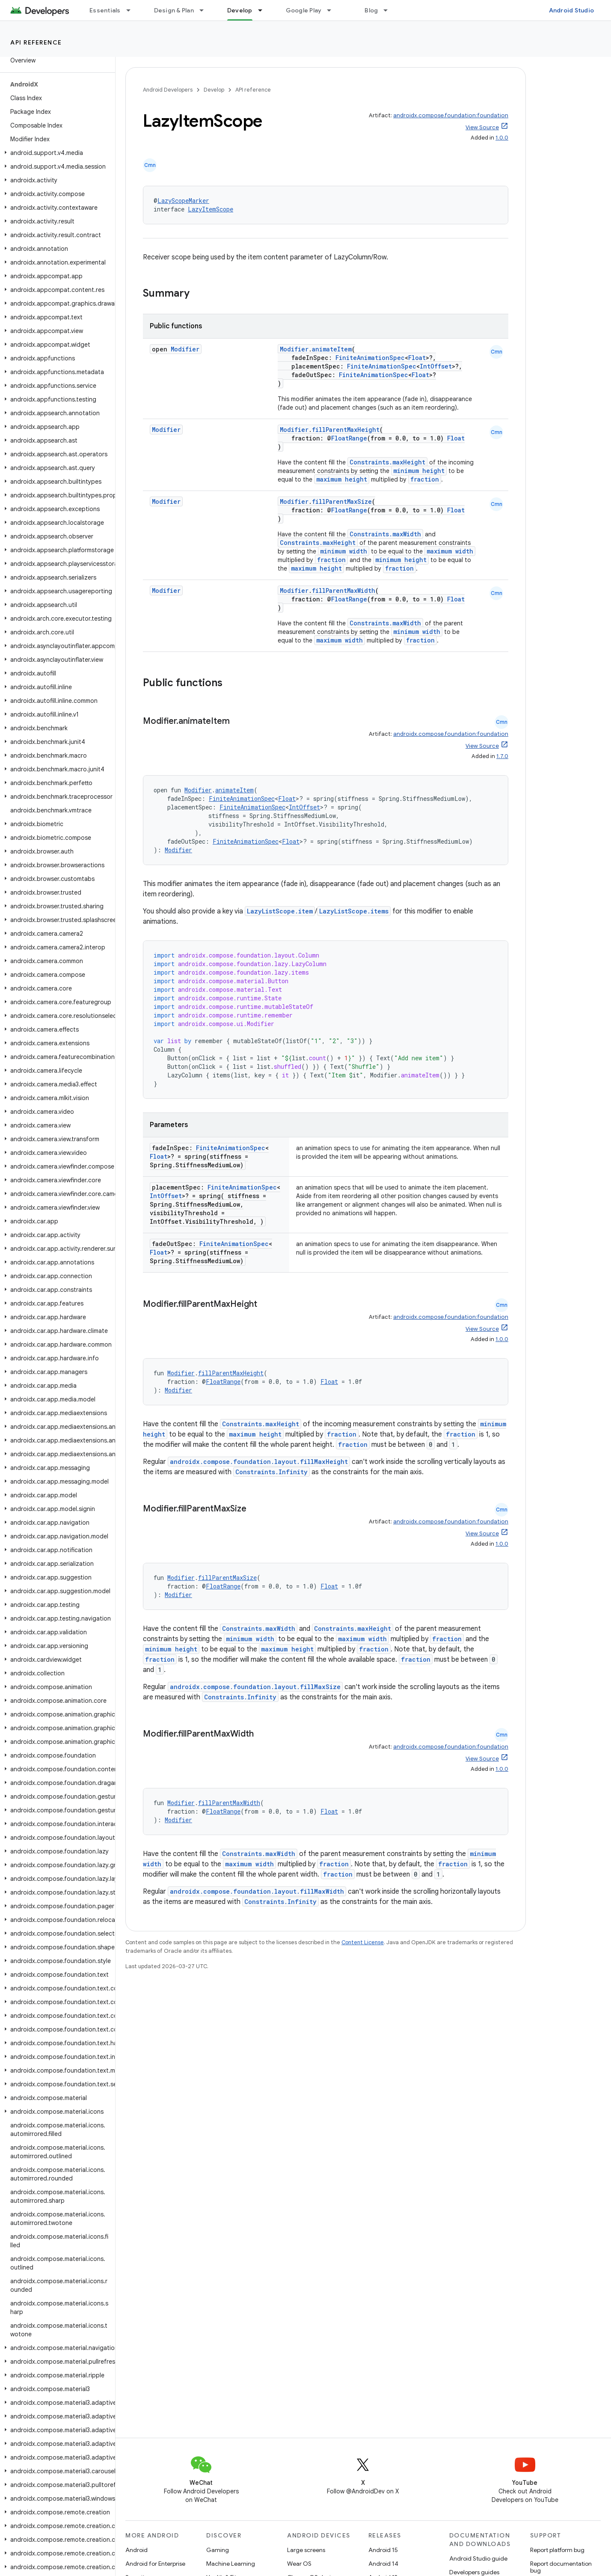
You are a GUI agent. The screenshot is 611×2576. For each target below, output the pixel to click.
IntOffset (436, 366)
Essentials (105, 10)
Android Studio (571, 10)
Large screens (306, 2550)
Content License (362, 1942)
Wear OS (299, 2563)
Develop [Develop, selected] (239, 10)
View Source (482, 127)
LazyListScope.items (354, 911)
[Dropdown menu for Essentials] (132, 10)
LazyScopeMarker (183, 200)
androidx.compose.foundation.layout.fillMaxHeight (259, 1462)
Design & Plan (174, 10)
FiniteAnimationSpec (370, 358)
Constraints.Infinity (271, 1472)
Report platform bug (557, 2550)
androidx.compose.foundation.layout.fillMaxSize (255, 1687)
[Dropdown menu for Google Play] (332, 10)
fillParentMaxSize (342, 501)
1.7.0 (502, 756)
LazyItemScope (210, 209)
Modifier (185, 349)
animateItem (332, 349)
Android (136, 2550)
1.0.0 (501, 137)
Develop (214, 89)
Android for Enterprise (155, 2563)
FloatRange (349, 438)
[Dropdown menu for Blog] (389, 10)
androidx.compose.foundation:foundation (450, 115)
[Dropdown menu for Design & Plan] (205, 10)
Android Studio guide (478, 2558)
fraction (424, 479)
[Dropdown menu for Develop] (264, 10)
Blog (371, 10)
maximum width (450, 551)
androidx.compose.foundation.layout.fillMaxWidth (257, 1891)
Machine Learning (230, 2563)
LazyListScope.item (280, 911)
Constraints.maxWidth (385, 534)
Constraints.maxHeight (387, 462)
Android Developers (168, 89)
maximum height (341, 479)
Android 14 (383, 2563)
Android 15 (383, 2550)
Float (417, 358)
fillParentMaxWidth (343, 590)
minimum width (343, 551)
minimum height (419, 471)
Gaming (217, 2550)
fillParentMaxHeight (346, 429)
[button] (56, 153)
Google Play (304, 10)
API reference (36, 42)
